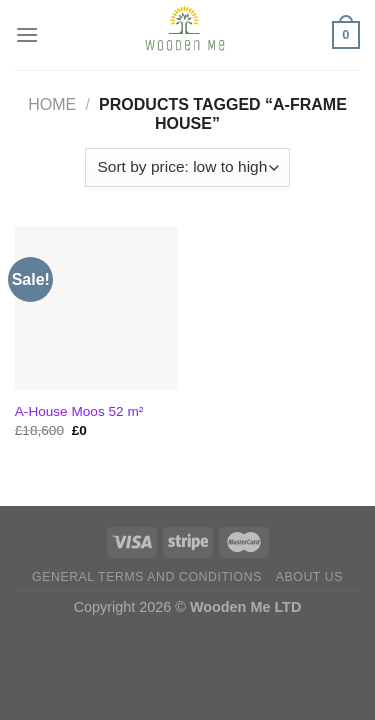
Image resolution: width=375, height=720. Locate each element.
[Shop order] (187, 167)
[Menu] (27, 34)
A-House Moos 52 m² (79, 411)
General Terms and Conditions (147, 577)
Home (52, 104)
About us (309, 577)
